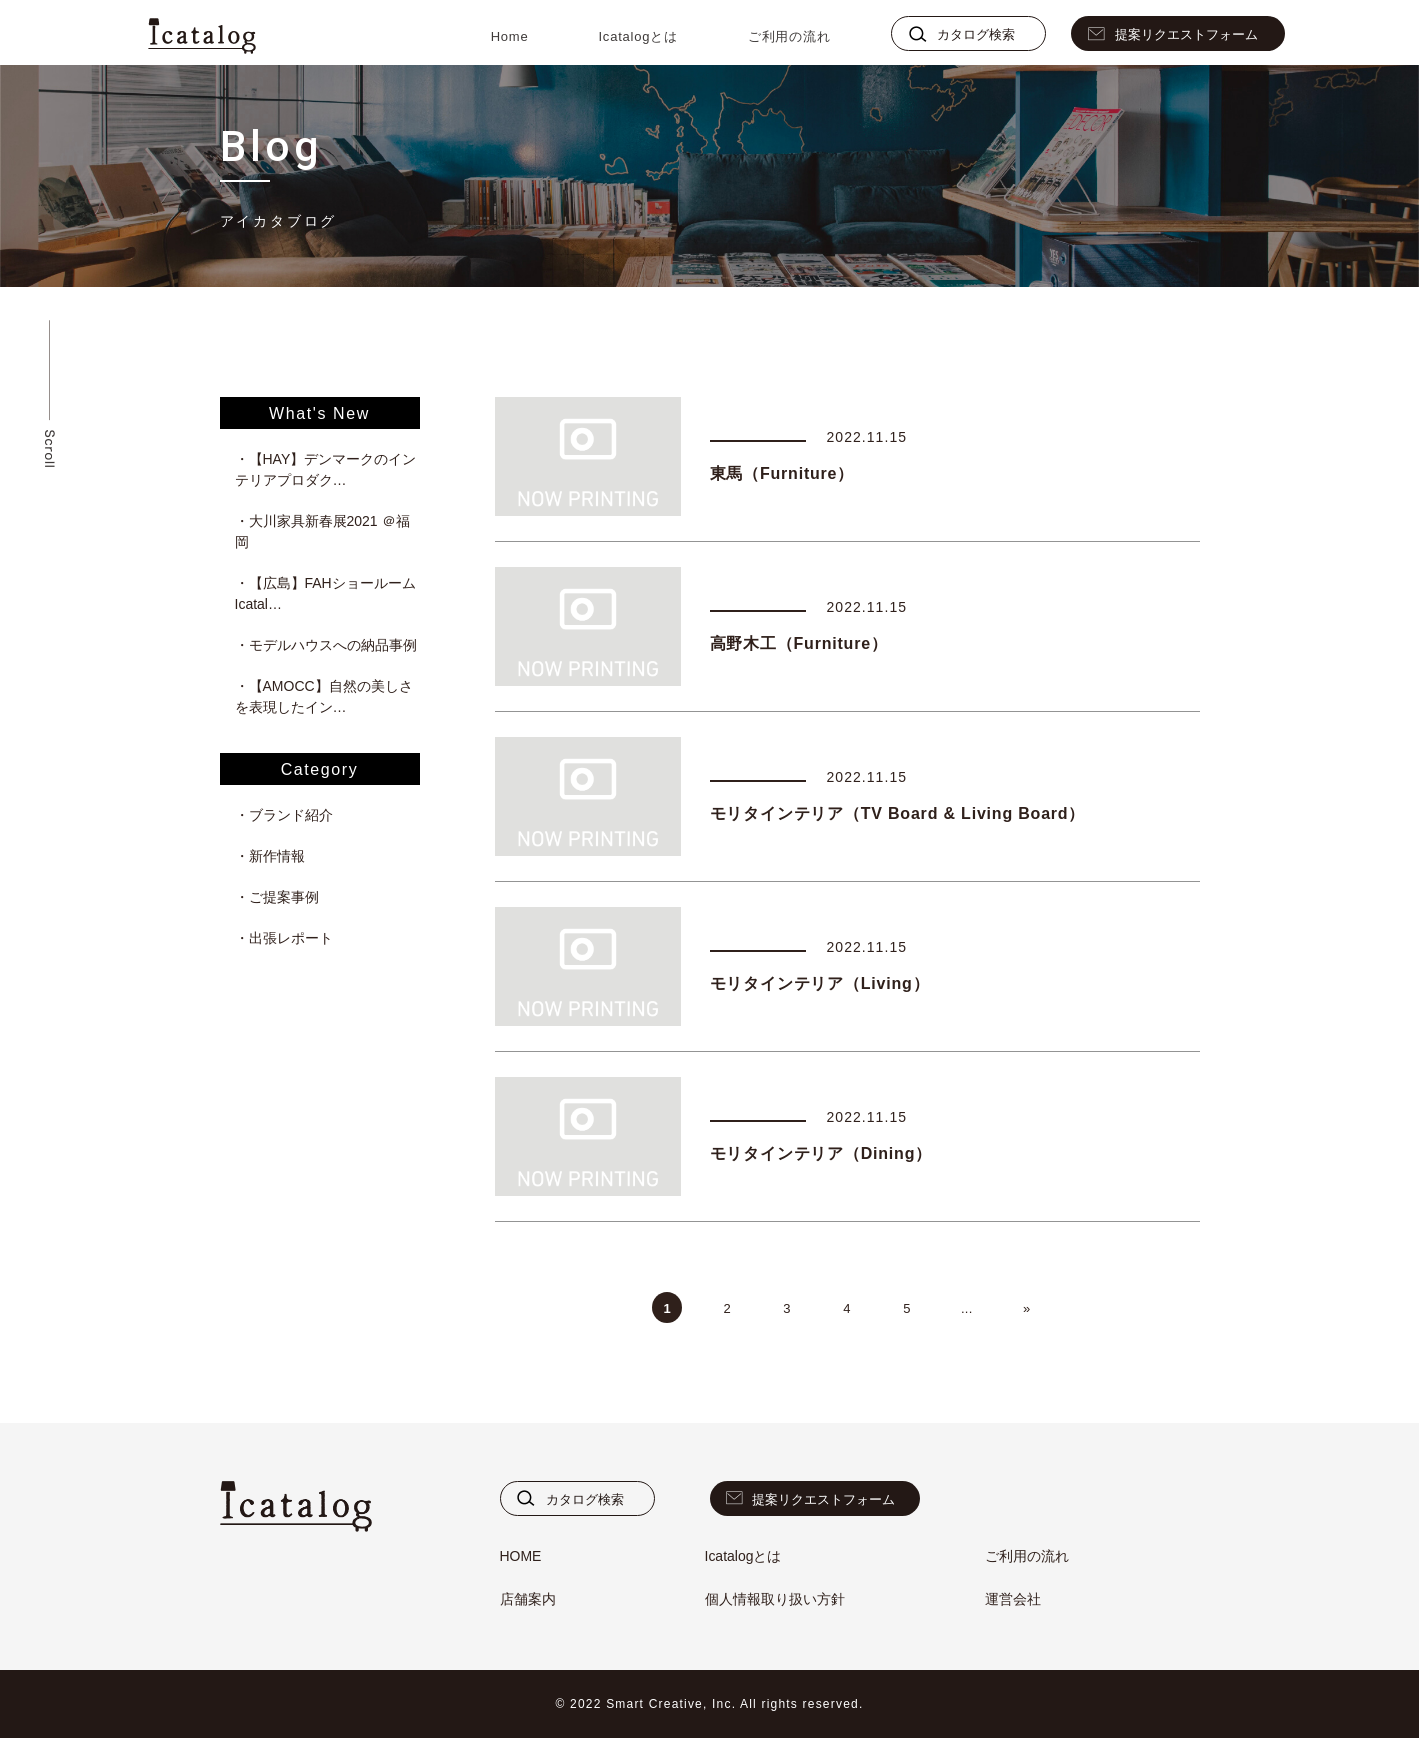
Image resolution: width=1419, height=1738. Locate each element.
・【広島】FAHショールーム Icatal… (327, 593)
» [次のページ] (1027, 1308)
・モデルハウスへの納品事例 (326, 645)
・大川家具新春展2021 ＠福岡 (322, 531)
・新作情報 (270, 856)
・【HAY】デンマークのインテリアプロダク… (326, 469)
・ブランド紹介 (284, 815)
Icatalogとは (637, 36)
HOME (521, 1556)
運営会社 (1013, 1599)
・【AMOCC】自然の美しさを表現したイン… (324, 696)
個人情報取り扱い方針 (775, 1599)
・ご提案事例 (277, 897)
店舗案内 (528, 1599)
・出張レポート (284, 938)
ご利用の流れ (789, 36)
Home (510, 36)
